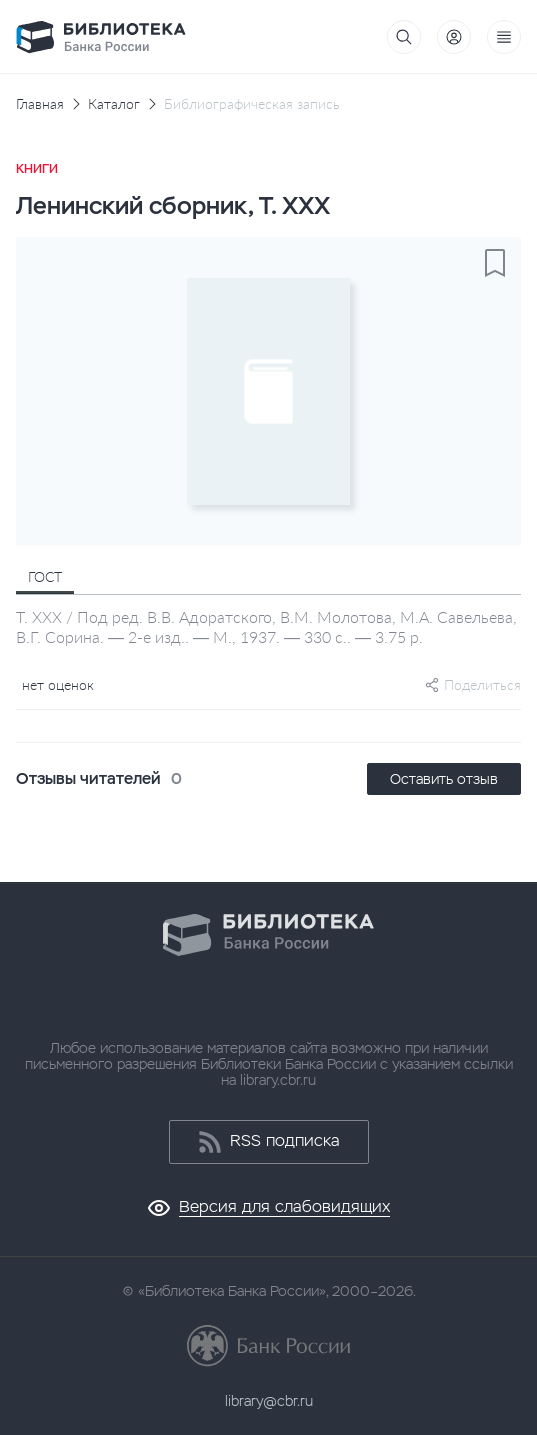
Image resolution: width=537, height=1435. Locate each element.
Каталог (114, 104)
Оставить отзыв (444, 779)
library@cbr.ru (269, 1401)
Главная (40, 104)
